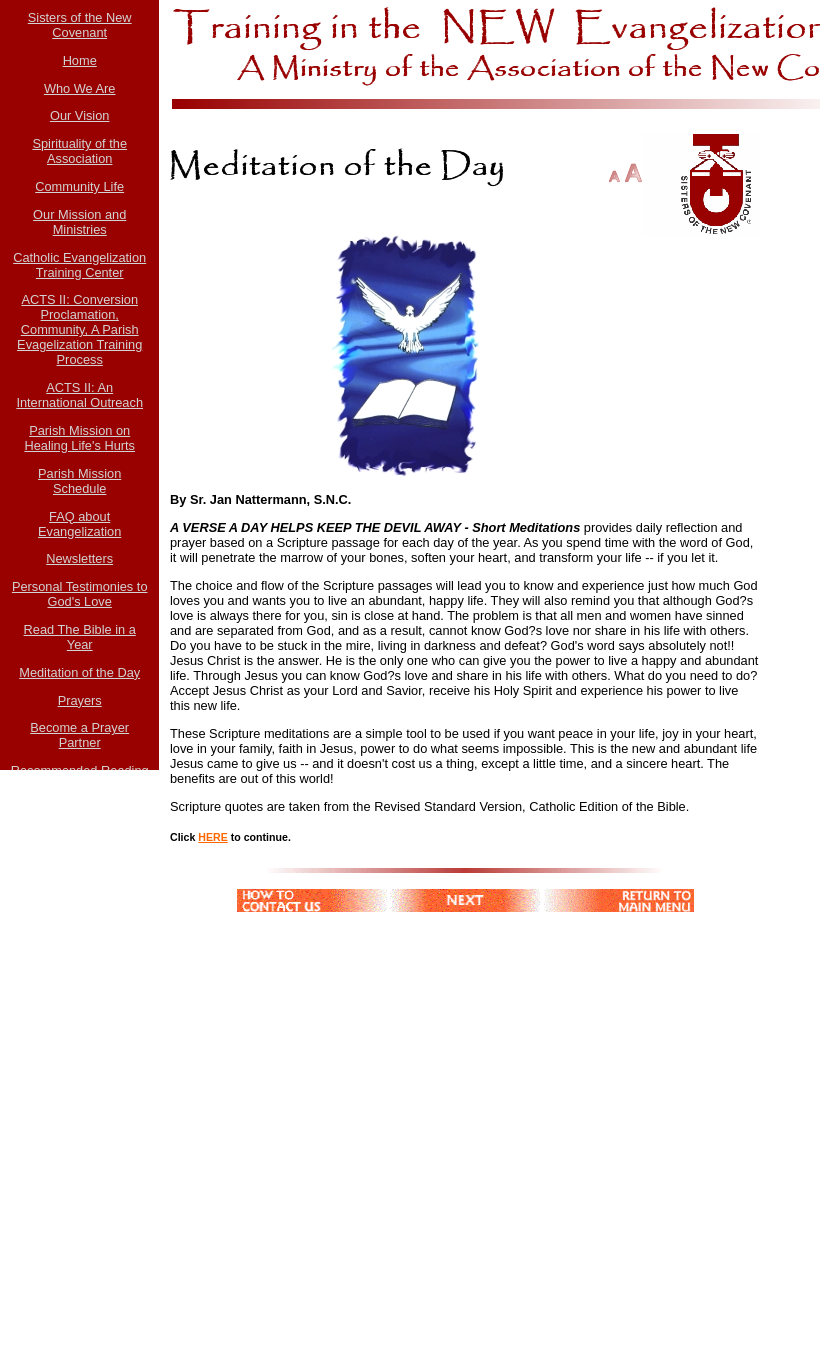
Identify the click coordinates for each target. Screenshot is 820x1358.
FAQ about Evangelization (79, 524)
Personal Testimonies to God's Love (80, 594)
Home (80, 60)
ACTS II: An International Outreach (79, 395)
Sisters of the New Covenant (80, 25)
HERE (212, 837)
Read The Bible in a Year (80, 637)
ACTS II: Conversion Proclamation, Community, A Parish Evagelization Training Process (79, 329)
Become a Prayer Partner (79, 735)
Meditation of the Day (79, 672)
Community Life (79, 186)
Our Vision (80, 115)
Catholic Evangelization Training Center (79, 265)
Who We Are (80, 88)
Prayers (80, 700)
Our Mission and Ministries (79, 222)
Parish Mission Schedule (79, 481)
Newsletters (79, 558)
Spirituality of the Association (79, 151)
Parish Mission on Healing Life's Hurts (79, 438)
